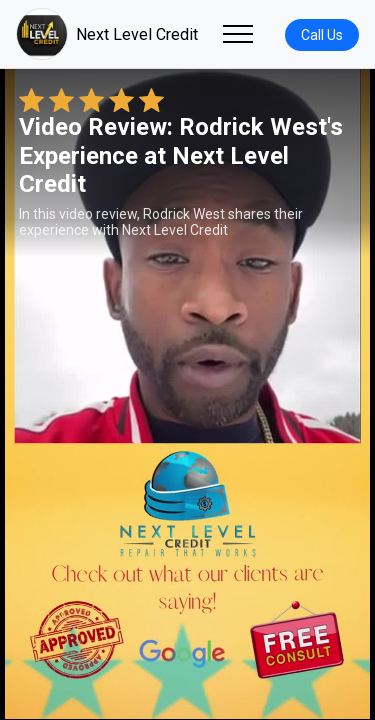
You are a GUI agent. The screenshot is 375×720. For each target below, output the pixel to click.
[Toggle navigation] (238, 34)
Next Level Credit (107, 34)
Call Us (322, 35)
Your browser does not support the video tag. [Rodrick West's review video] (187, 394)
